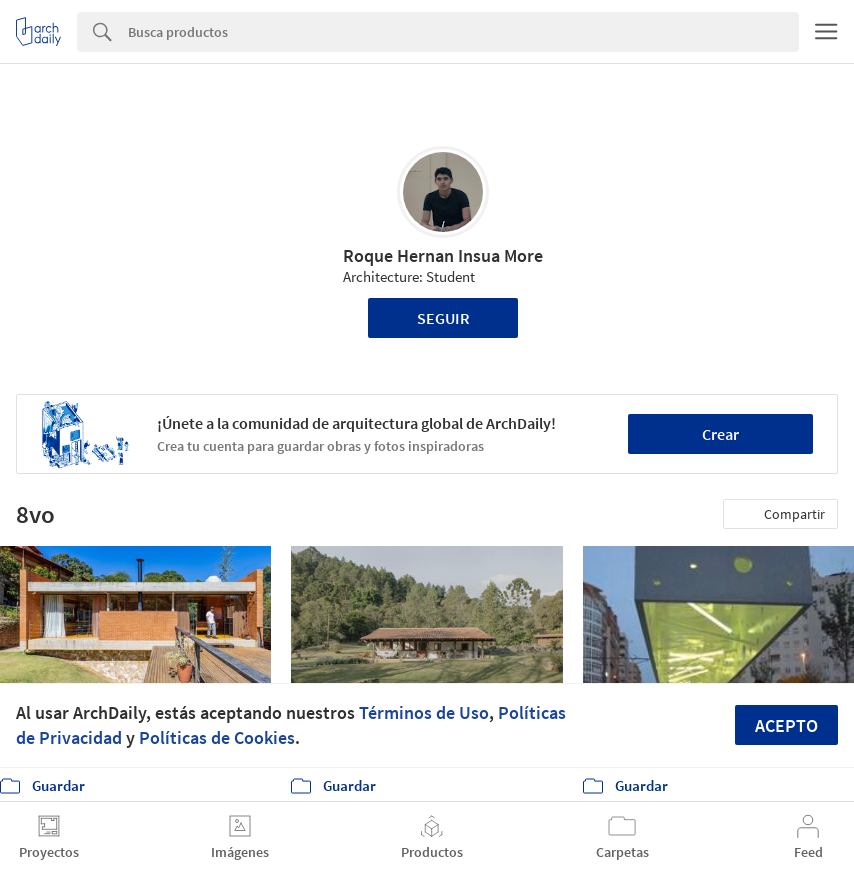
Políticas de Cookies (217, 737)
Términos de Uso (424, 712)
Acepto (786, 725)
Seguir (443, 318)
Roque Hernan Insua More (443, 255)
